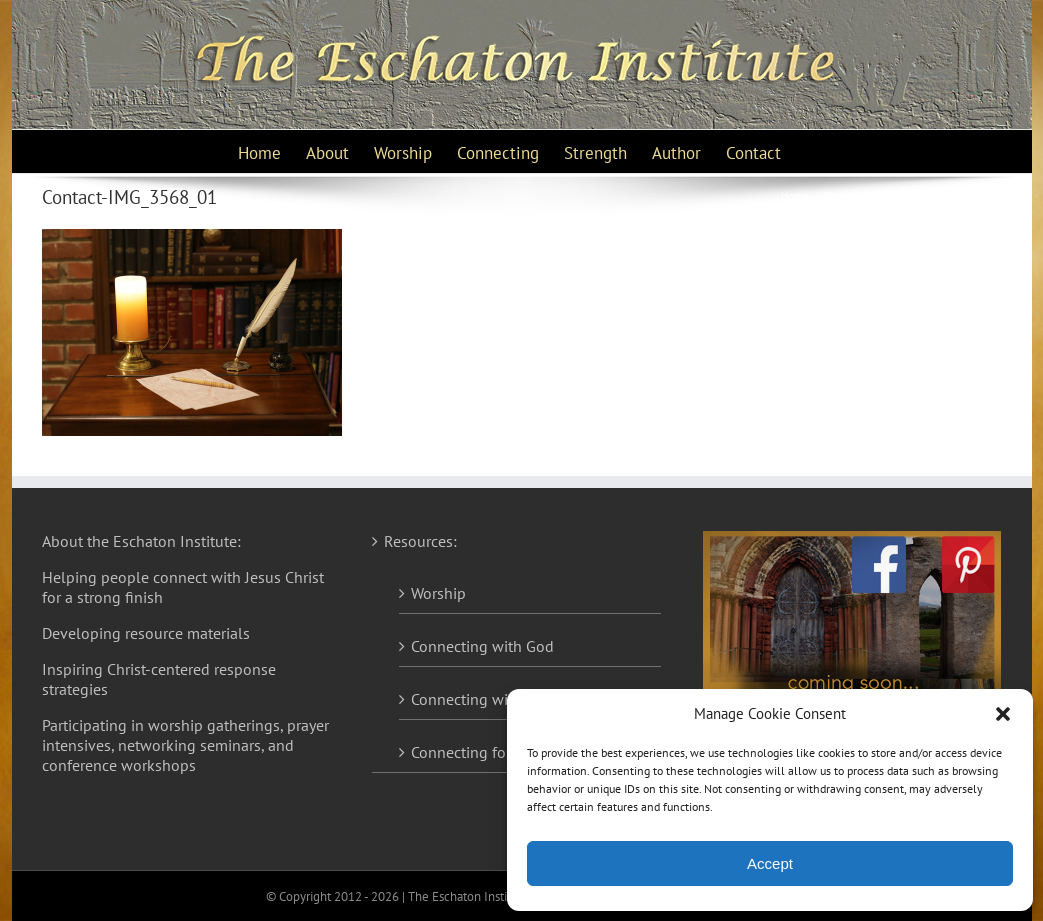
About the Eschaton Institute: (141, 541)
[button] (1003, 714)
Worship (438, 593)
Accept (770, 863)
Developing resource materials (146, 633)
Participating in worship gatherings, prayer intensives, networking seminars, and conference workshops (185, 745)
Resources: (420, 541)
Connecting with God (482, 646)
